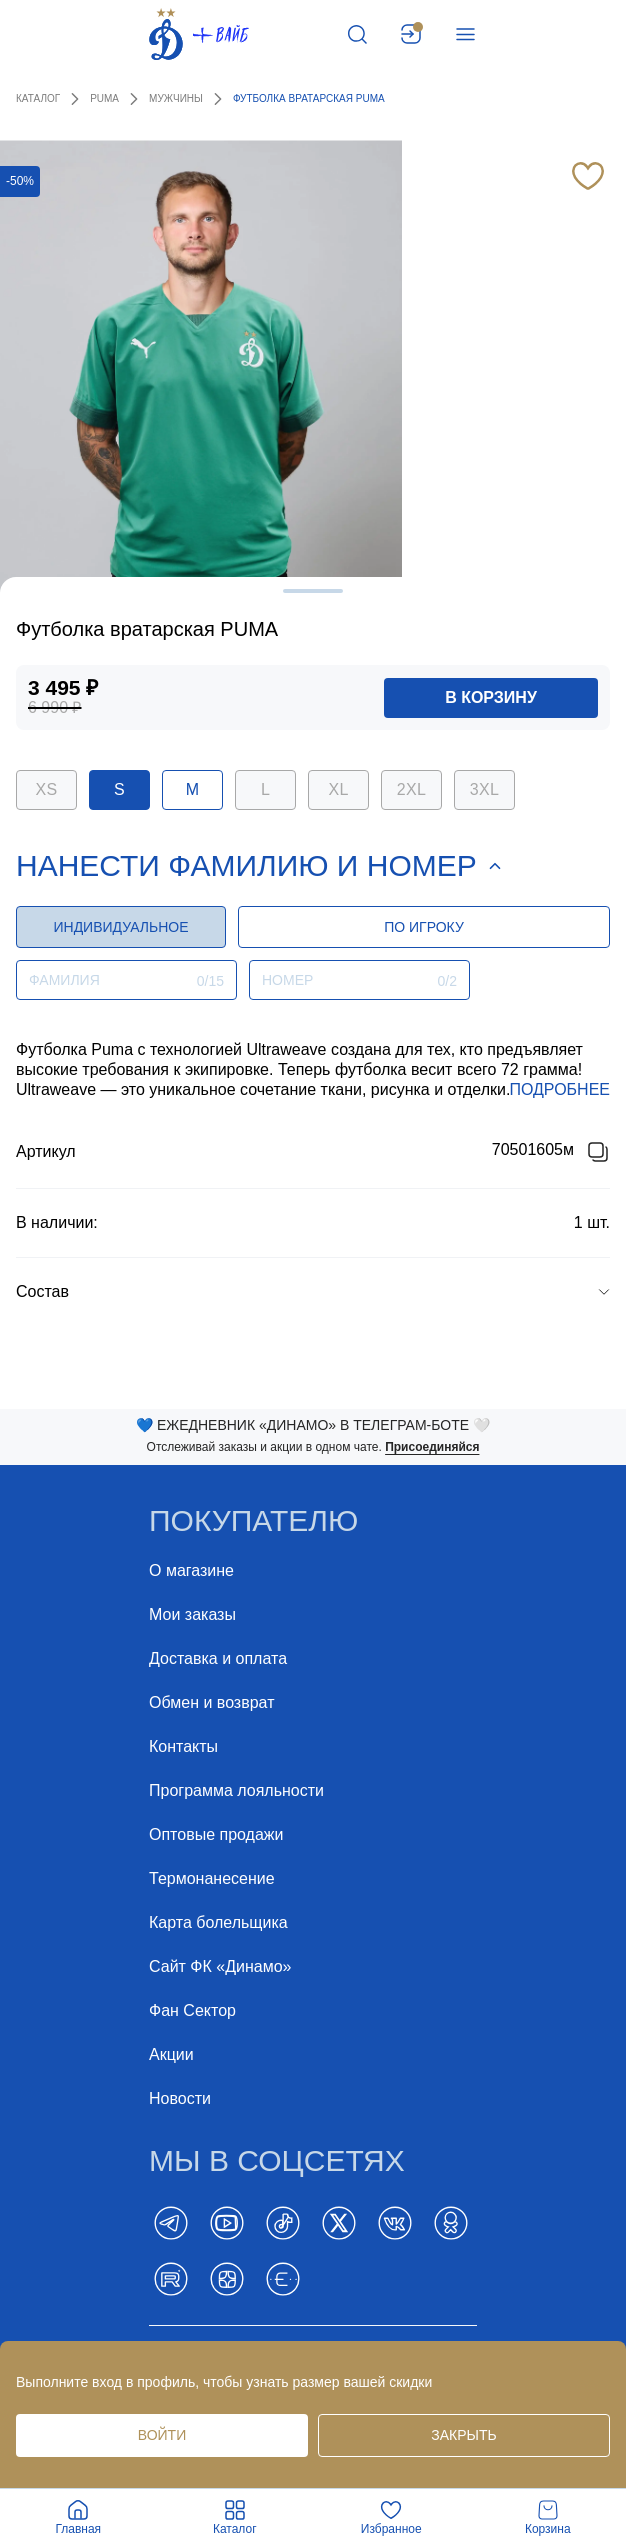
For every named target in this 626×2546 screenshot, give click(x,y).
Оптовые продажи (216, 1834)
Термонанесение (212, 1878)
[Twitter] (339, 2223)
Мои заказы (192, 1614)
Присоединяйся (432, 1447)
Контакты (183, 1746)
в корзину (491, 697)
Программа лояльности (236, 1790)
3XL (484, 789)
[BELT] (283, 2279)
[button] (313, 1292)
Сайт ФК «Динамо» (220, 1966)
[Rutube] (171, 2279)
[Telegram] (171, 2223)
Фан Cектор (192, 2010)
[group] (313, 1291)
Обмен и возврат (211, 1702)
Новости (180, 2098)
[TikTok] (283, 2223)
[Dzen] (227, 2279)
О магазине (191, 1570)
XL (338, 789)
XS (47, 789)
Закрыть (463, 2435)
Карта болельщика (218, 1922)
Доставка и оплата (218, 1658)
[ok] (451, 2223)
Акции (171, 2054)
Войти (162, 2435)
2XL (411, 789)
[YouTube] (227, 2223)
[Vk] (395, 2223)
